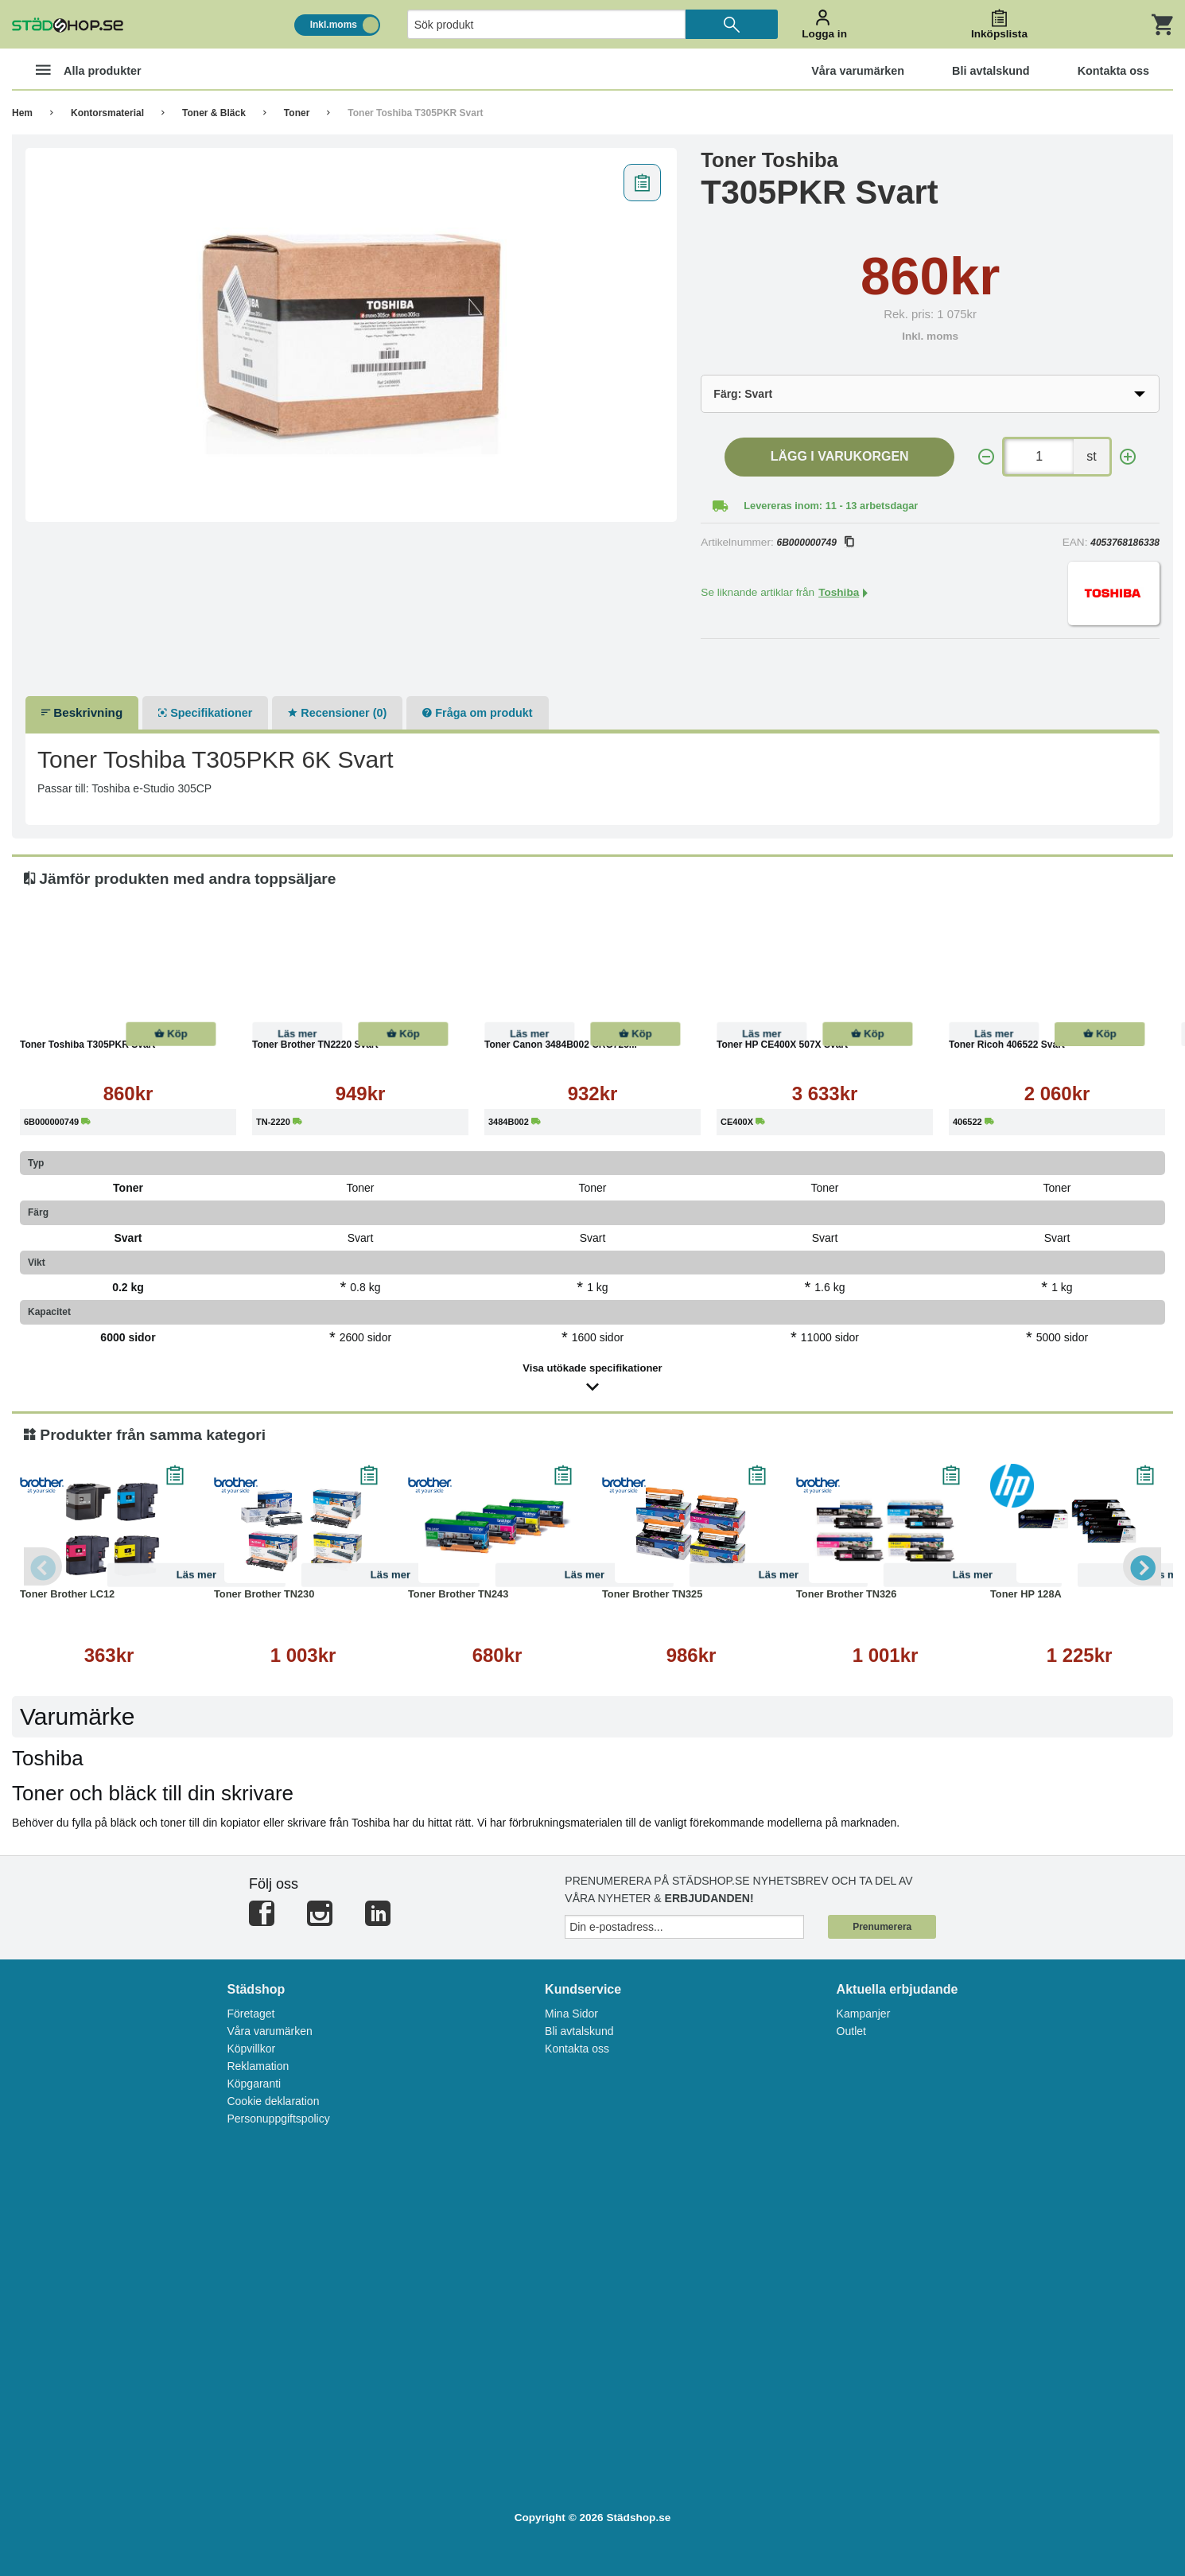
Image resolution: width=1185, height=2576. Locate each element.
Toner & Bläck (214, 113)
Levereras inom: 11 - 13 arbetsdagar (831, 506)
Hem (22, 113)
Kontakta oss (577, 2048)
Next (1141, 1566)
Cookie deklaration (273, 2101)
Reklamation (258, 2066)
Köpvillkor (251, 2048)
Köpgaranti (254, 2083)
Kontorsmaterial (107, 113)
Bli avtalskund (579, 2031)
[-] (986, 457)
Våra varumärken (269, 2031)
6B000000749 (815, 542)
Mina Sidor (571, 2013)
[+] (1128, 457)
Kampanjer (864, 2013)
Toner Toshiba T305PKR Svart (415, 113)
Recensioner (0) (337, 712)
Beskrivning (81, 712)
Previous (44, 1566)
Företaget (250, 2013)
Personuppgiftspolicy (278, 2118)
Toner (296, 113)
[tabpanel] (351, 335)
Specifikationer (205, 712)
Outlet (851, 2031)
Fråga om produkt (477, 712)
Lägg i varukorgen (840, 456)
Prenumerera (882, 1926)
